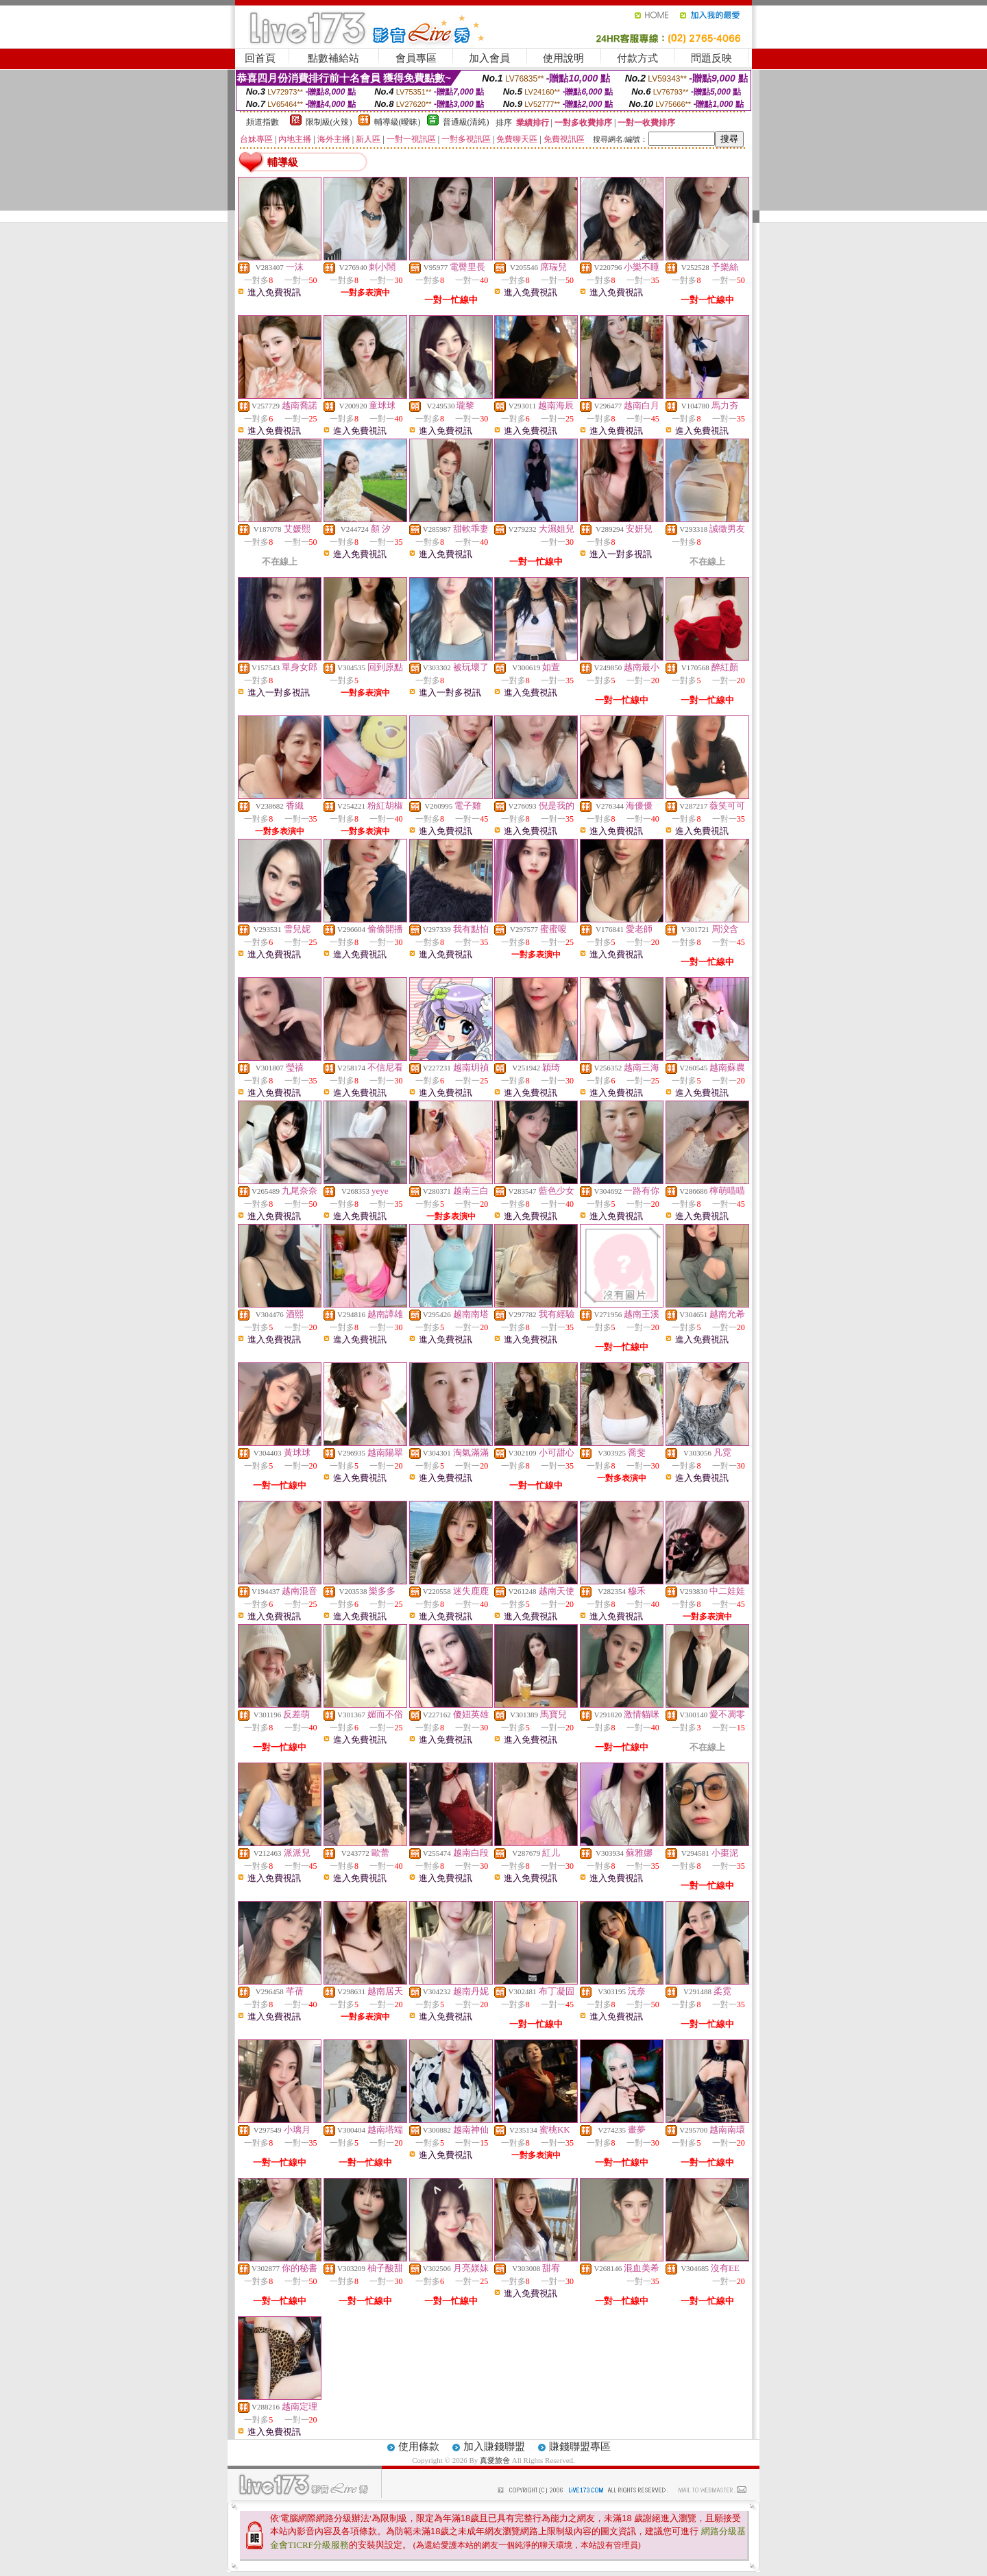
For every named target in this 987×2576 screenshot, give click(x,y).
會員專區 (416, 58)
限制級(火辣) (329, 122)
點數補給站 (333, 58)
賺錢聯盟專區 (580, 2446)
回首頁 (260, 58)
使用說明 (563, 58)
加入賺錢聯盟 (494, 2446)
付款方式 (637, 58)
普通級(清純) (466, 122)
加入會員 (489, 58)
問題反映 (711, 58)
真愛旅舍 (495, 2460)
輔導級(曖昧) (397, 122)
